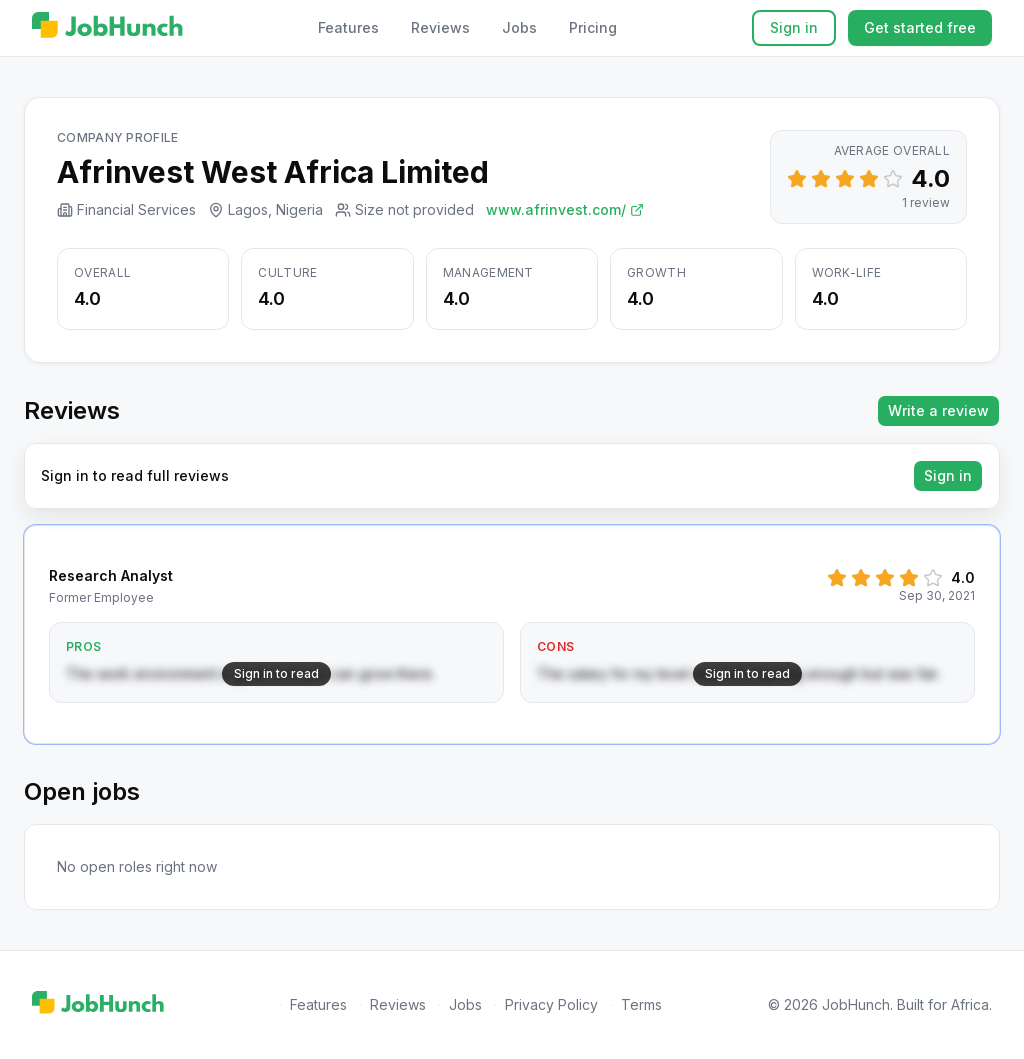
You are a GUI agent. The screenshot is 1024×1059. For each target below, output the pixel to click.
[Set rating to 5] (893, 179)
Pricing (593, 27)
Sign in (794, 27)
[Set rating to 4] (869, 179)
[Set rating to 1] (797, 179)
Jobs (519, 27)
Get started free (920, 27)
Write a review (938, 410)
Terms (641, 1004)
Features (348, 27)
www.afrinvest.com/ (565, 209)
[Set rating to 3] (845, 179)
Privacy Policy (551, 1004)
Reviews (440, 27)
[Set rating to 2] (821, 179)
